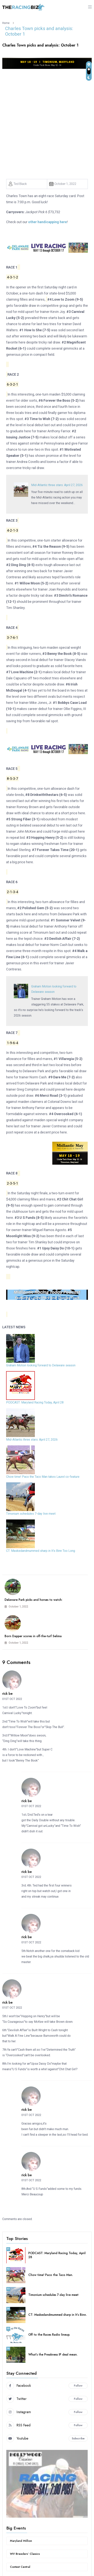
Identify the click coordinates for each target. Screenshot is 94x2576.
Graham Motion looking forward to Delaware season (40, 1365)
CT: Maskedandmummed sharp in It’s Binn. (57, 2314)
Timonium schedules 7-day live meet (31, 1513)
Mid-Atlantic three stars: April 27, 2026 (57, 485)
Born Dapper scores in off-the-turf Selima (33, 1636)
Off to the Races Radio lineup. (49, 2334)
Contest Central (20, 2567)
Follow (78, 2385)
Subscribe (78, 2438)
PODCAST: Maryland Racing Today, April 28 (35, 1402)
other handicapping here (47, 222)
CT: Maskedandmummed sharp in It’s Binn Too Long (40, 1551)
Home (6, 22)
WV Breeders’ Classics (25, 2554)
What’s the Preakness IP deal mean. (53, 2354)
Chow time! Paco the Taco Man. (50, 2275)
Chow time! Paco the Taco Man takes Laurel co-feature (42, 1477)
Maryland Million (21, 2541)
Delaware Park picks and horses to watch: (33, 1600)
